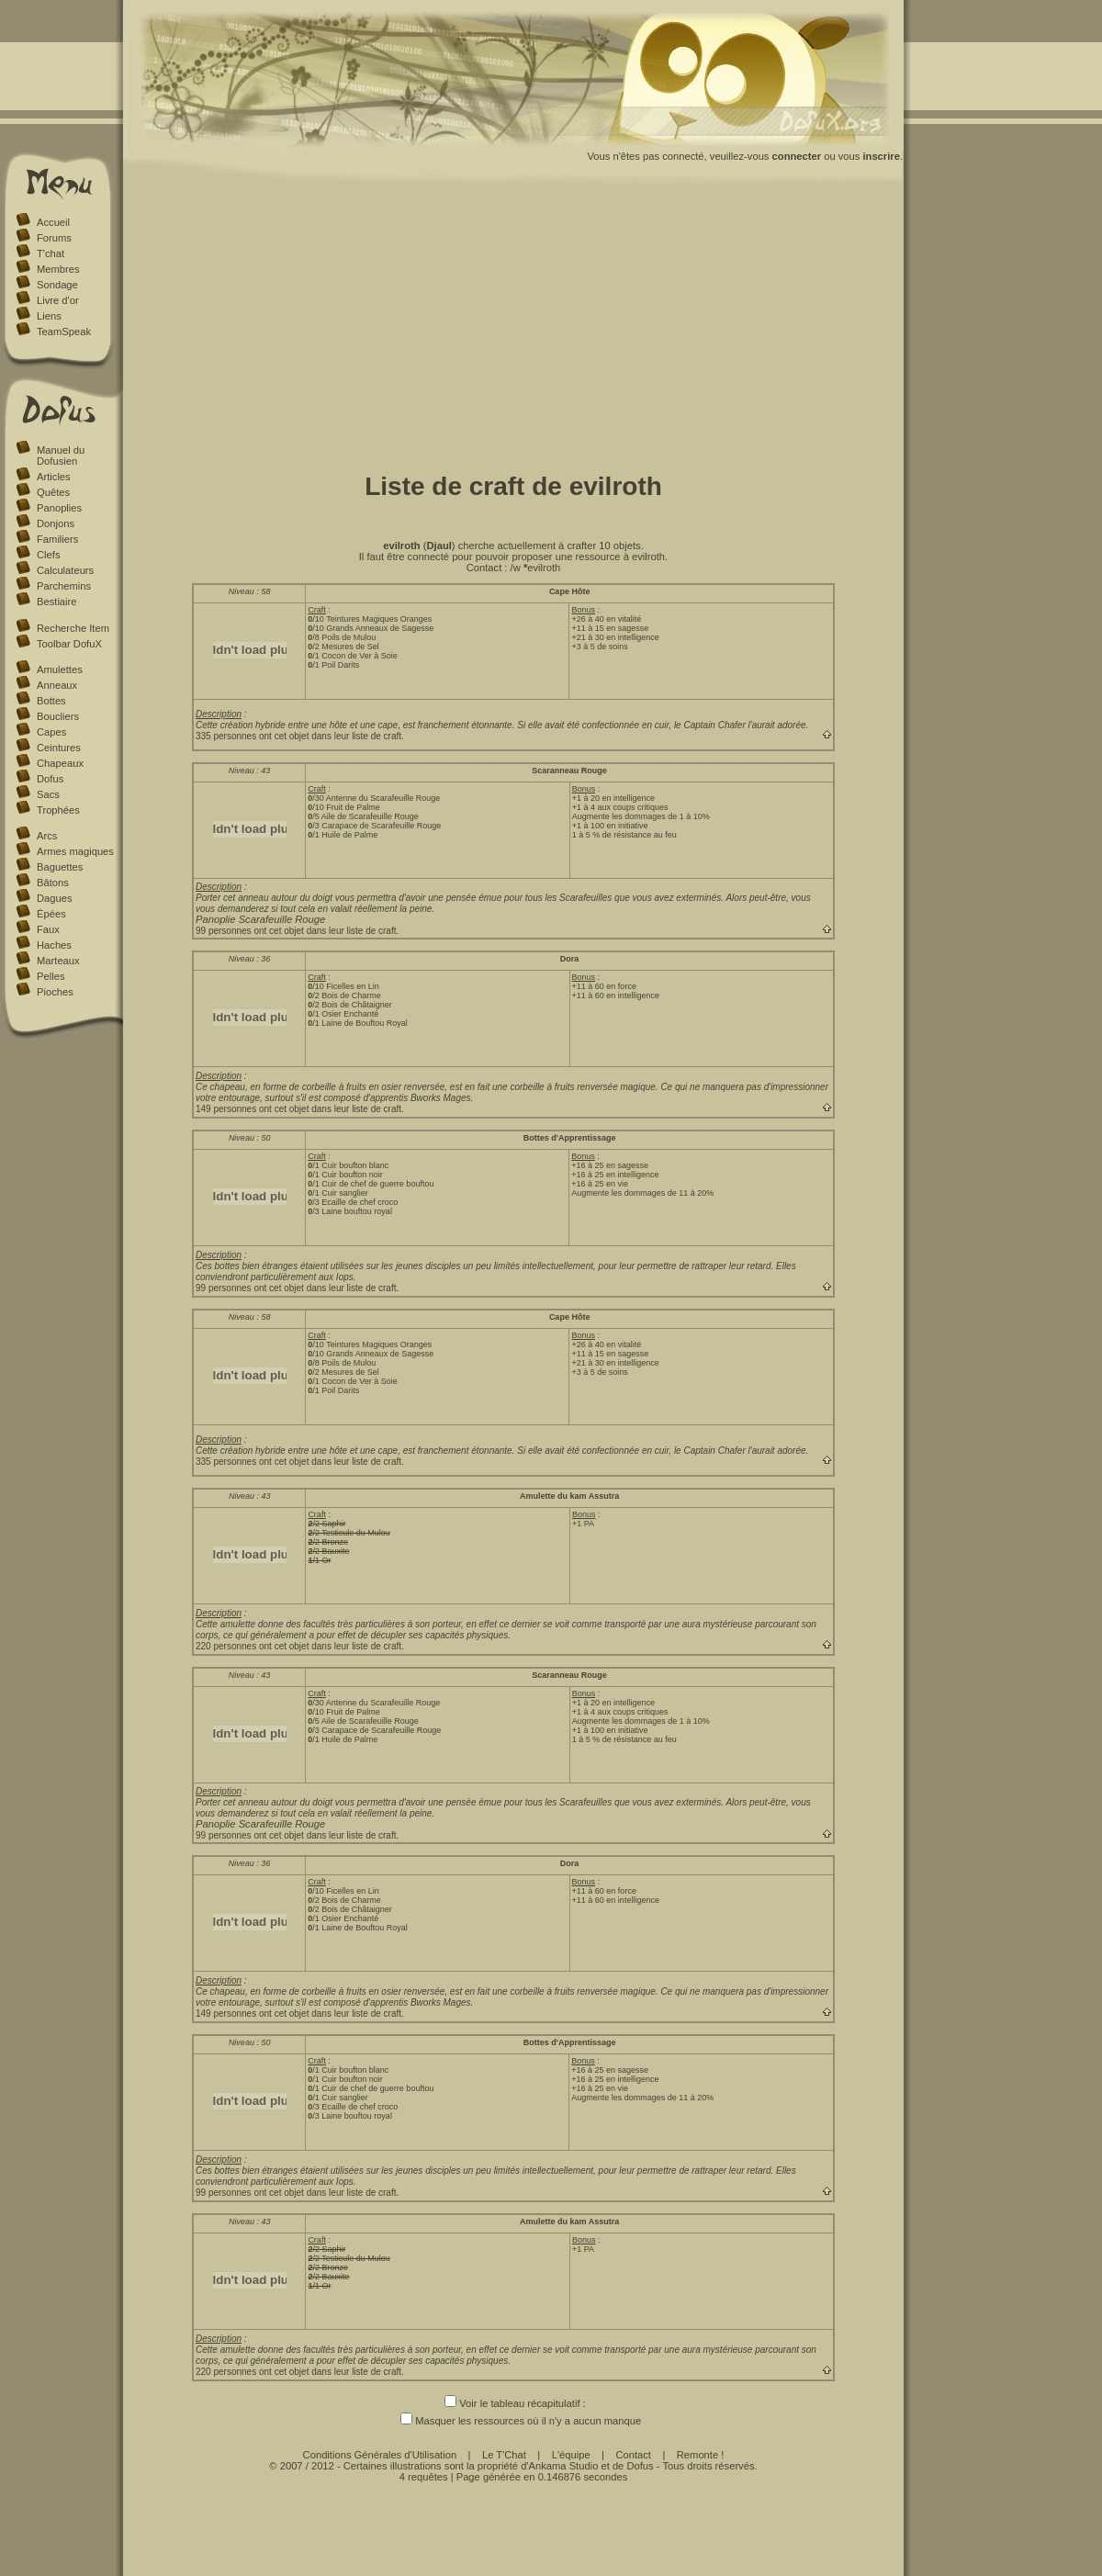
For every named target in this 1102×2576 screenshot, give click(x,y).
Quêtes (53, 492)
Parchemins (64, 585)
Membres (58, 269)
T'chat (50, 253)
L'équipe (571, 2454)
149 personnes (226, 1109)
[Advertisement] (513, 324)
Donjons (55, 523)
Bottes (51, 700)
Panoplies (59, 507)
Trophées (58, 810)
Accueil (53, 222)
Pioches (55, 991)
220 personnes (226, 1646)
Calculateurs (65, 570)
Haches (54, 945)
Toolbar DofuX (69, 643)
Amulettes (60, 669)
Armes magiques (75, 851)
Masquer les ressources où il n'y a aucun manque (513, 2420)
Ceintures (59, 747)
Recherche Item (73, 628)
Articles (54, 476)
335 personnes (226, 736)
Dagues (55, 898)
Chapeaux (60, 763)
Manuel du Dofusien (60, 455)
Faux (48, 929)
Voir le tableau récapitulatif (511, 2403)
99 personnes (224, 931)
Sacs (48, 794)
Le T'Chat (504, 2454)
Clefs (49, 554)
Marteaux (58, 960)
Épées (51, 913)
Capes (51, 731)
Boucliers (58, 716)
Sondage (57, 284)
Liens (49, 315)
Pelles (50, 976)
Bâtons (53, 882)
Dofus (50, 778)
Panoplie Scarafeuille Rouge (260, 919)
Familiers (57, 539)
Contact (633, 2454)
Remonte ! (701, 2454)
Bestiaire (57, 601)
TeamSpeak (64, 331)
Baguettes (60, 866)
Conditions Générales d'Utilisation (380, 2454)
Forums (54, 237)
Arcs (47, 835)
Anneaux (57, 685)
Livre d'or (58, 300)
